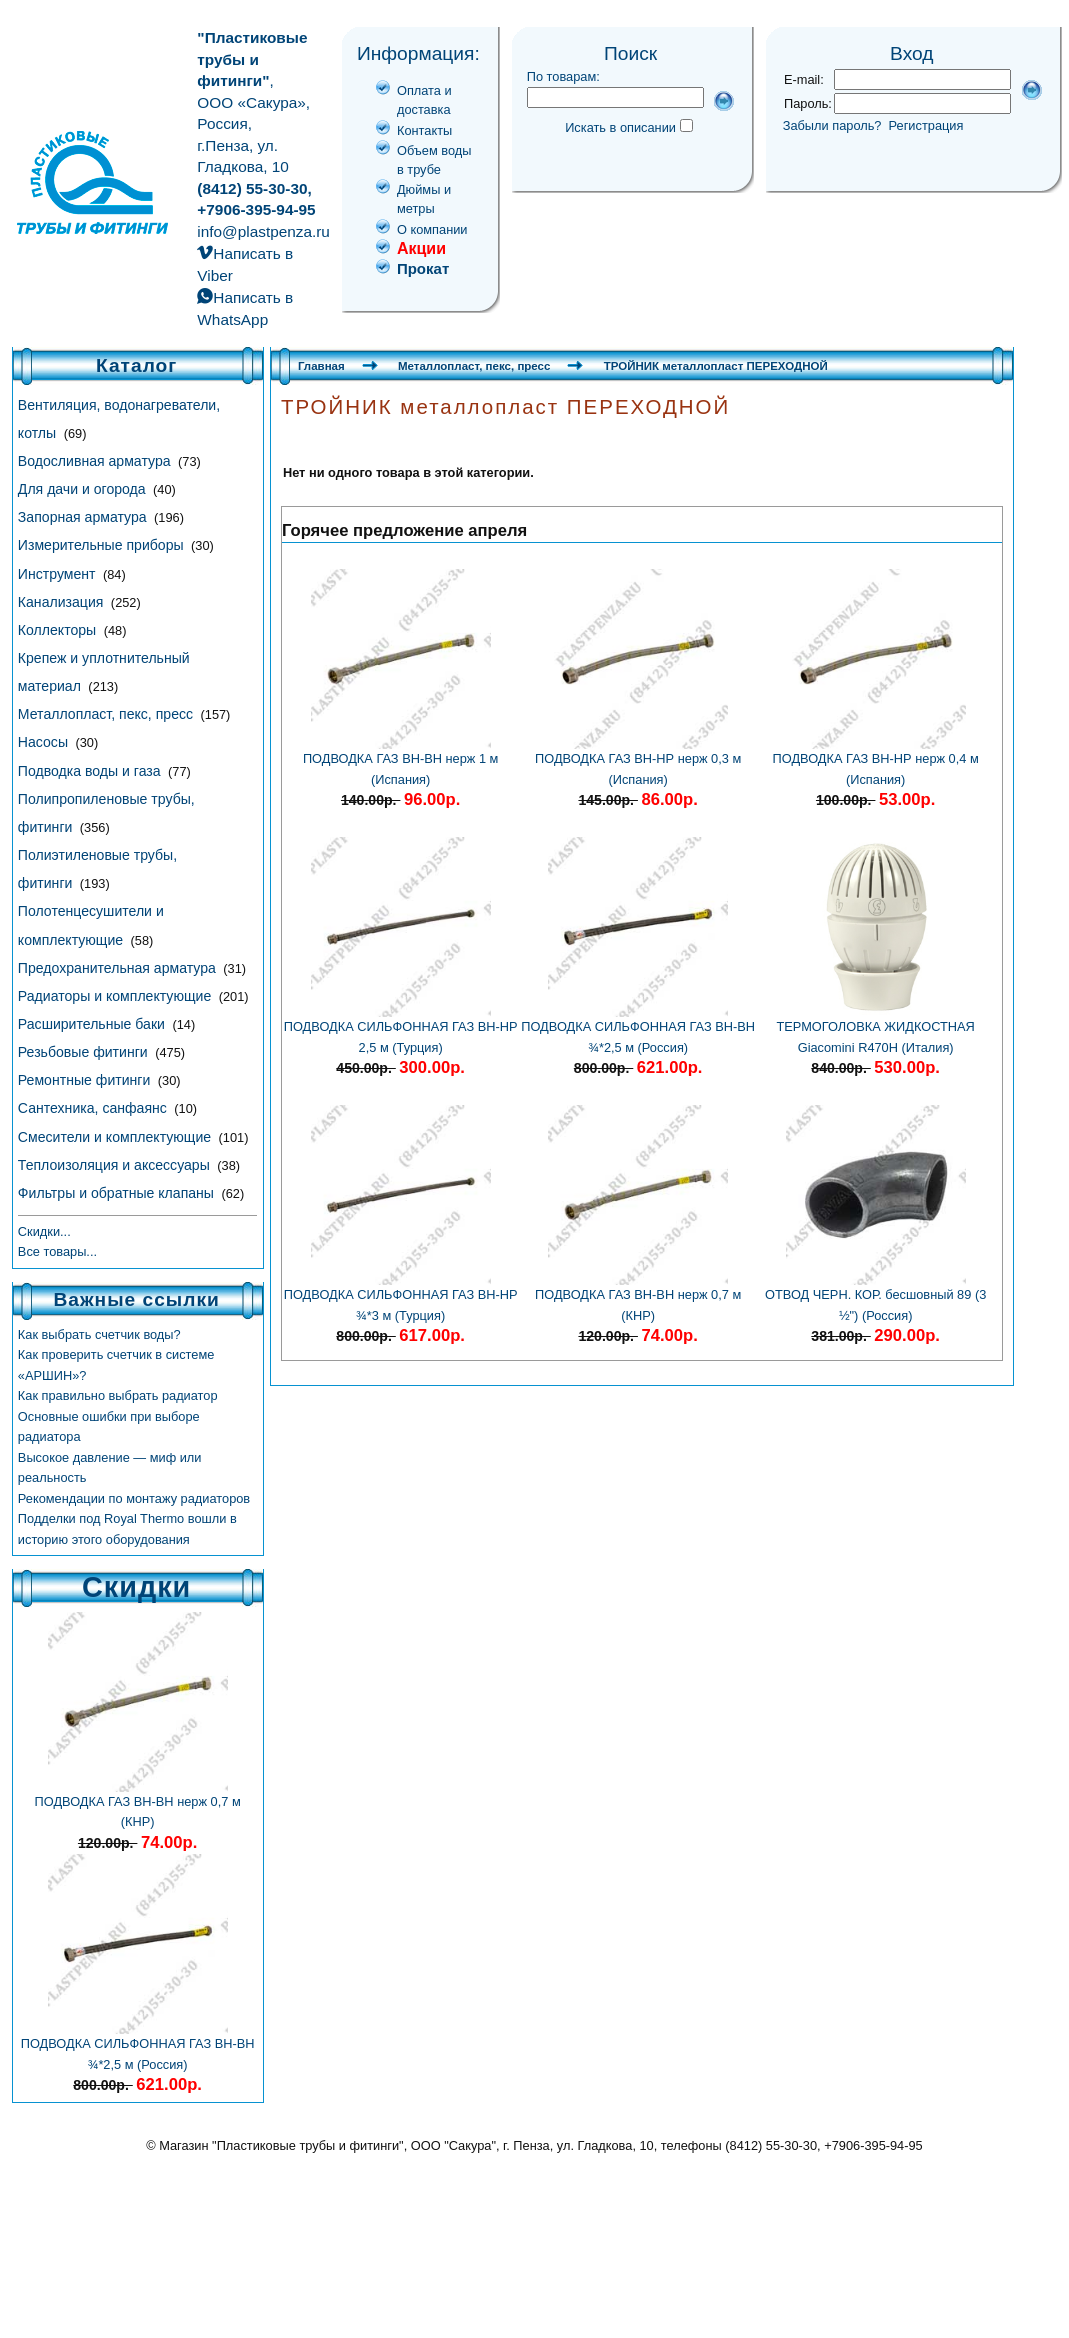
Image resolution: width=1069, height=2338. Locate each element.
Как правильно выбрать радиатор (118, 1395)
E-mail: (804, 79)
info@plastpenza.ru (263, 231)
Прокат (423, 268)
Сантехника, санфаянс (94, 1108)
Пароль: (808, 103)
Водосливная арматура (96, 461)
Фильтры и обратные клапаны (118, 1193)
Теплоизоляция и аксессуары (116, 1165)
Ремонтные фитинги (86, 1080)
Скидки (136, 1587)
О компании (432, 229)
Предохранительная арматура (119, 968)
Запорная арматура (84, 517)
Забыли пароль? (832, 125)
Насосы (45, 742)
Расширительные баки (93, 1024)
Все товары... (57, 1251)
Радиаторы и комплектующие (116, 996)
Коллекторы (59, 630)
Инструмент (59, 574)
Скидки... (44, 1231)
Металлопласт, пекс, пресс (107, 714)
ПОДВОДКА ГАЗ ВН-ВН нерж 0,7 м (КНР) (138, 1804)
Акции (421, 248)
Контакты (424, 130)
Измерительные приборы (103, 545)
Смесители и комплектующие (116, 1137)
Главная (321, 366)
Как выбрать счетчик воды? (99, 1334)
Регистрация (926, 125)
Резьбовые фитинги (85, 1052)
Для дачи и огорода (84, 489)
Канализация (62, 602)
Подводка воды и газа (91, 771)
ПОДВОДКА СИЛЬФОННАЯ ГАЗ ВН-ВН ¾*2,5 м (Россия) (138, 2046)
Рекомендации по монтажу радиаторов (134, 1498)
